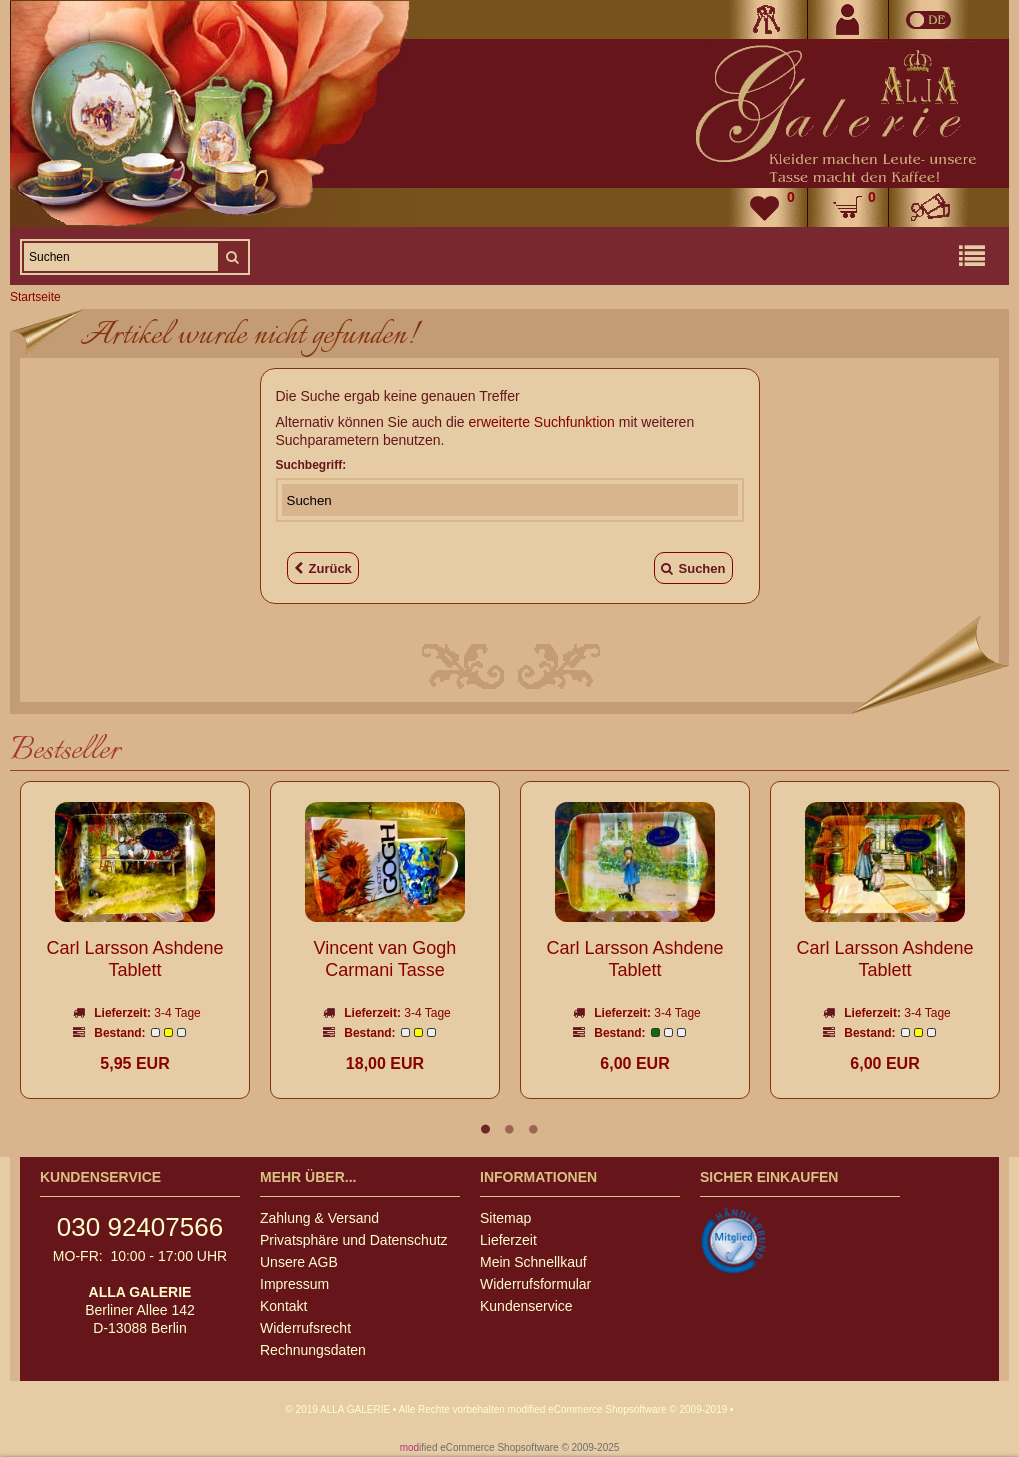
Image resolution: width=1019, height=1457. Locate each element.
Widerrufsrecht (305, 1328)
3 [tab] (534, 1129)
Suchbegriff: (311, 465)
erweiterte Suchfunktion (542, 422)
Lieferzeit (508, 1240)
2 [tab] (510, 1129)
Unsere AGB (299, 1262)
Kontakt (283, 1306)
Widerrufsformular (535, 1284)
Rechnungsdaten (313, 1350)
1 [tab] (486, 1129)
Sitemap (505, 1218)
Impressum (294, 1284)
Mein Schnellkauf (533, 1262)
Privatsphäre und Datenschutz (354, 1240)
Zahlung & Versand (319, 1218)
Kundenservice (526, 1306)
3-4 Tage (177, 1013)
